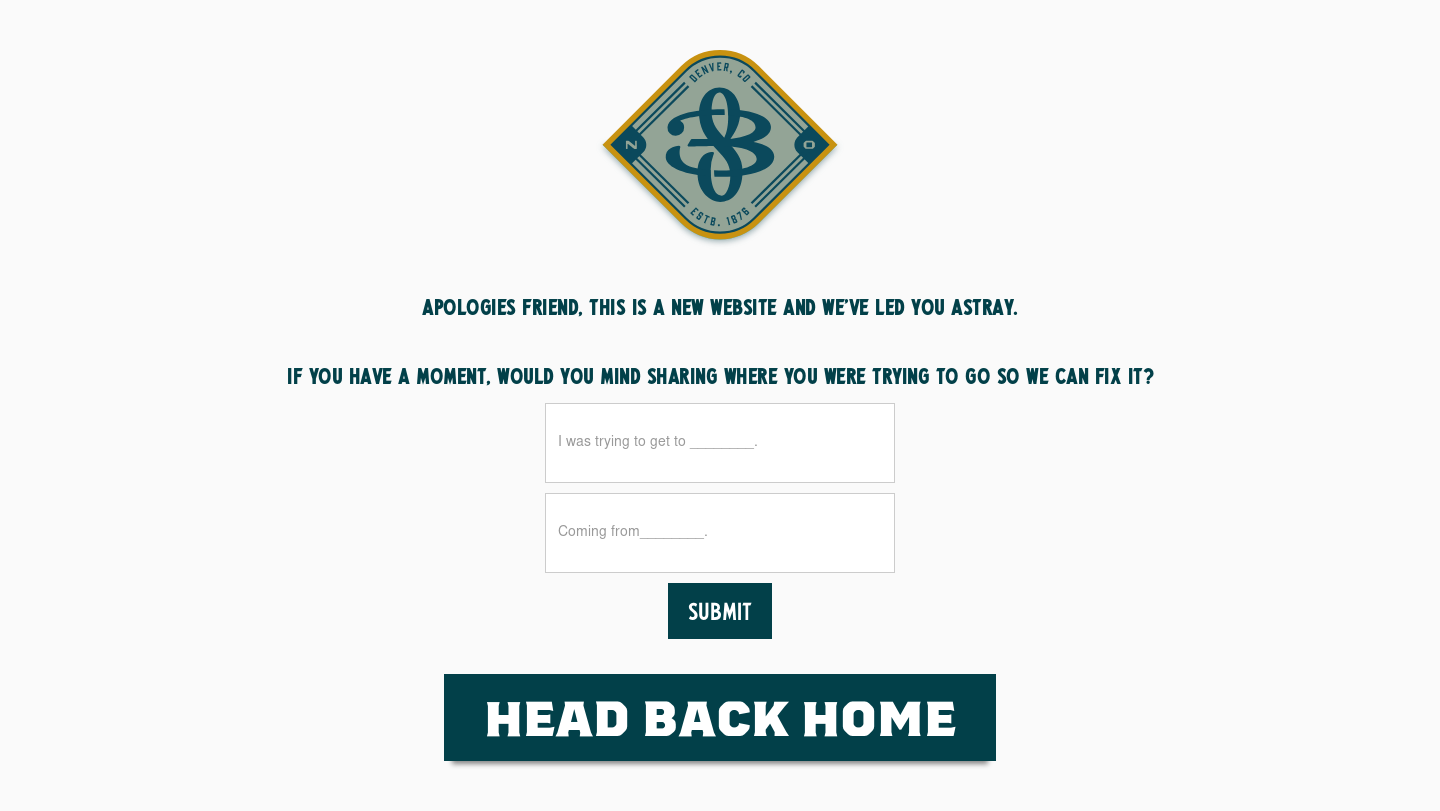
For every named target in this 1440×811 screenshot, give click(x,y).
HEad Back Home (720, 716)
